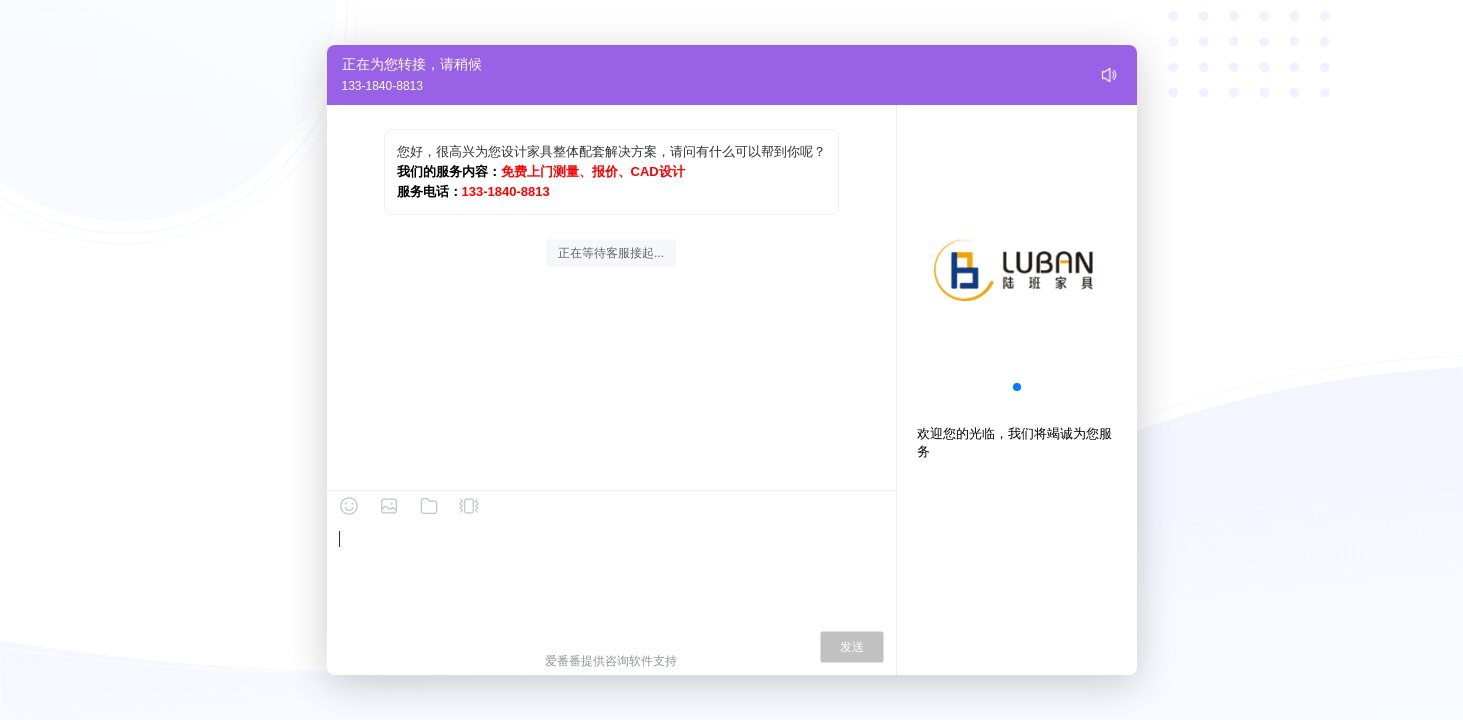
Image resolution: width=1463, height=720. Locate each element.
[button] (1017, 387)
